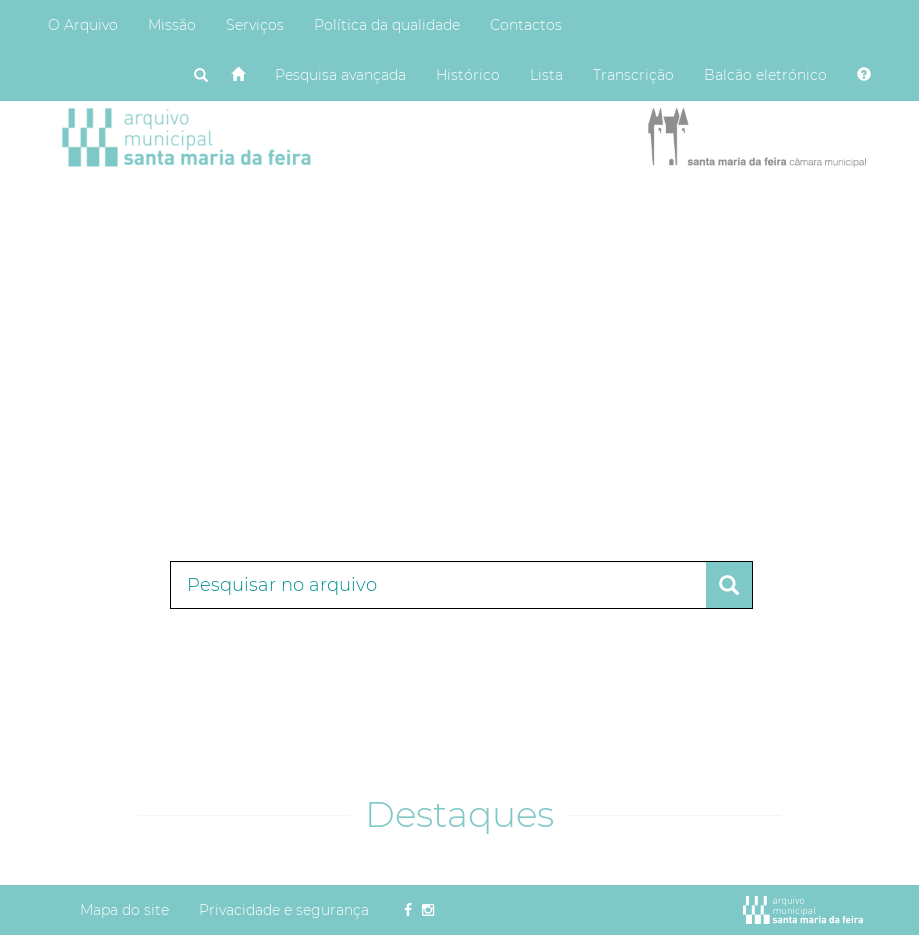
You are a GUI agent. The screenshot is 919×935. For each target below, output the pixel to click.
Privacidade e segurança (284, 910)
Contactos (526, 25)
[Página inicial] (238, 75)
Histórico (468, 75)
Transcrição (633, 75)
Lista (546, 75)
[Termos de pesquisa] (438, 585)
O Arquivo (83, 25)
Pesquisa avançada (340, 75)
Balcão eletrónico (765, 75)
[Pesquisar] (201, 76)
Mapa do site (124, 910)
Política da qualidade (387, 25)
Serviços (255, 25)
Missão (172, 25)
